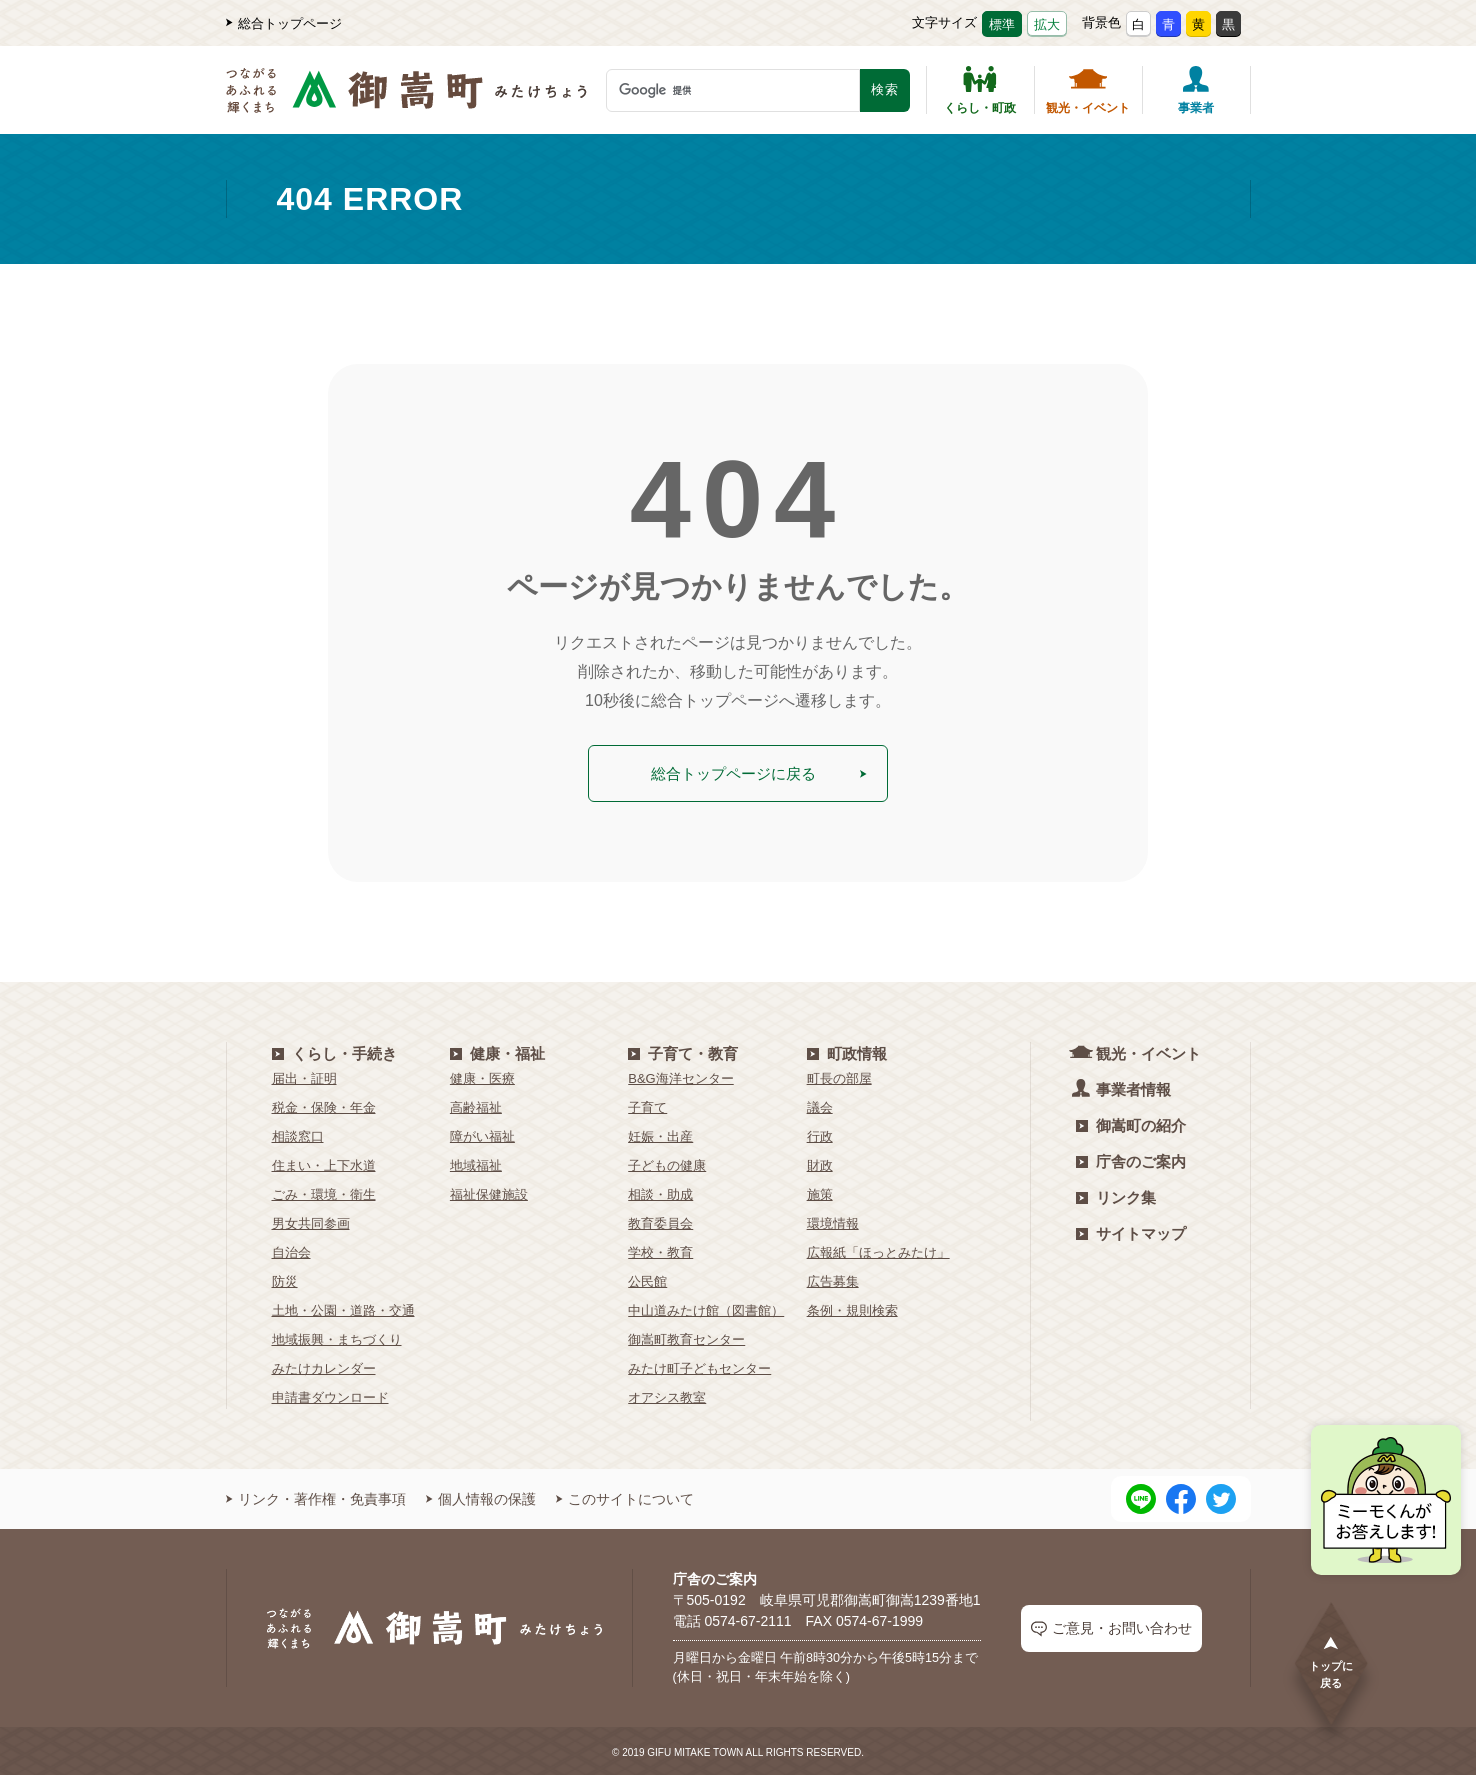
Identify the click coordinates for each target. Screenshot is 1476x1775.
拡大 (1047, 24)
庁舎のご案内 (1131, 1158)
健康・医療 (482, 1075)
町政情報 (847, 1050)
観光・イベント (1088, 90)
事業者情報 (1123, 1085)
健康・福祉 (497, 1050)
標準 (1002, 24)
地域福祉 (476, 1162)
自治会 (291, 1249)
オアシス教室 (667, 1394)
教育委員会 (660, 1220)
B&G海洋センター (680, 1075)
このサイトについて (625, 1496)
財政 (820, 1162)
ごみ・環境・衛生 (324, 1191)
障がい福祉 (482, 1133)
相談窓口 (298, 1133)
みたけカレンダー (324, 1365)
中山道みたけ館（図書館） (706, 1307)
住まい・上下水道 (324, 1162)
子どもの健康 (667, 1162)
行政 (820, 1133)
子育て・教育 (683, 1050)
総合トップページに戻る (758, 771)
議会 (820, 1104)
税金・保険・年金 (324, 1104)
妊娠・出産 (660, 1133)
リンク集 (1116, 1194)
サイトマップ (1131, 1230)
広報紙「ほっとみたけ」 (878, 1249)
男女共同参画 (311, 1220)
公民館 (647, 1278)
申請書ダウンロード (330, 1394)
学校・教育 (660, 1249)
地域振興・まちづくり (337, 1336)
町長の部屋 (839, 1075)
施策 (820, 1191)
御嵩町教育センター (686, 1336)
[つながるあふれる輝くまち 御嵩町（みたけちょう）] (406, 100)
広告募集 (833, 1278)
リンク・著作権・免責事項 (316, 1496)
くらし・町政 (980, 90)
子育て (647, 1104)
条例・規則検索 (852, 1307)
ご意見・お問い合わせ (1111, 1625)
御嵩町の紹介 (1131, 1122)
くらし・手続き (334, 1050)
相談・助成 (660, 1191)
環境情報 (833, 1220)
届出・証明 (304, 1075)
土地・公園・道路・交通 (343, 1307)
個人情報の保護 (481, 1496)
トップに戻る (1331, 1661)
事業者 (1196, 90)
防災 (285, 1278)
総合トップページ (284, 23)
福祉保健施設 (489, 1191)
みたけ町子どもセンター (699, 1365)
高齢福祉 (476, 1104)
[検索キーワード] (733, 90)
